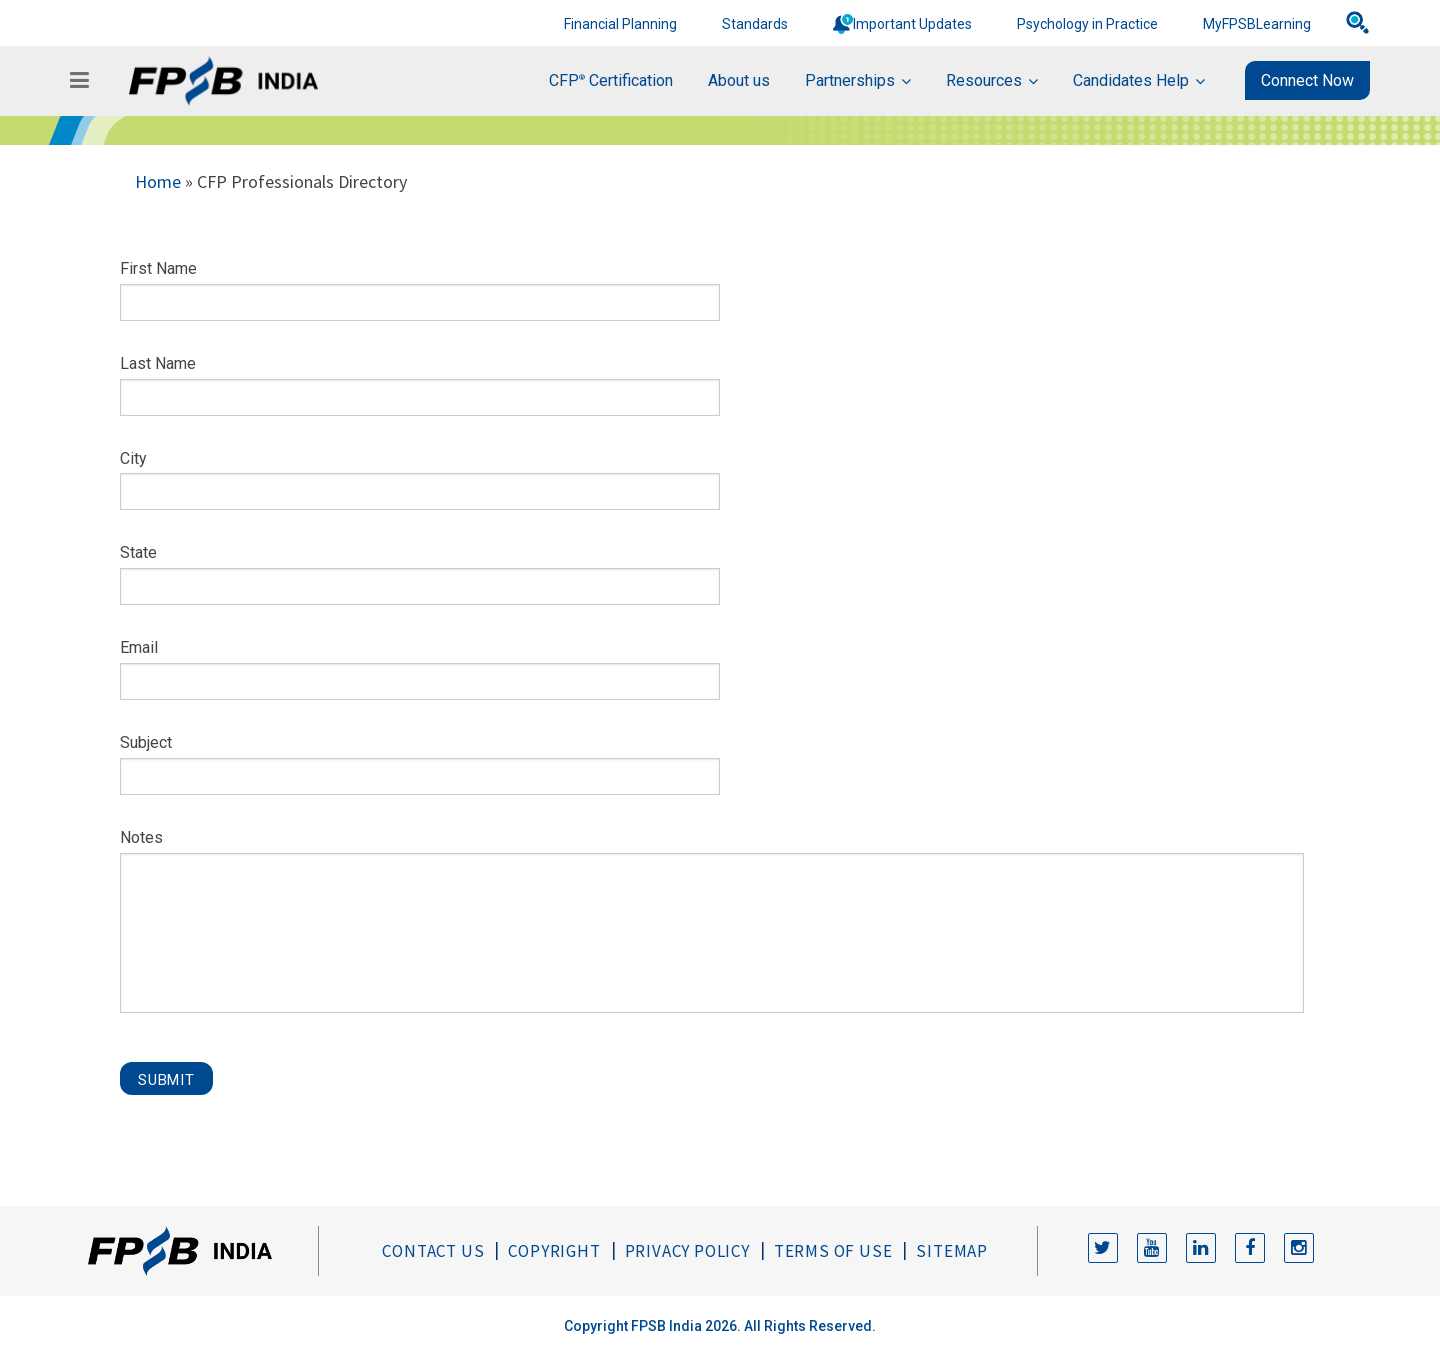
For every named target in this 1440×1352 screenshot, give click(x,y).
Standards (755, 24)
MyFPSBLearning (1257, 24)
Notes (141, 837)
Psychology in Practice (1087, 24)
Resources (984, 80)
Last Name (158, 363)
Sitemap (952, 1251)
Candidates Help (1131, 80)
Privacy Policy (687, 1251)
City (133, 458)
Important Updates (912, 24)
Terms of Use (833, 1251)
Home (158, 181)
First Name (158, 268)
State (138, 552)
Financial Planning (620, 24)
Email (139, 647)
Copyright (554, 1251)
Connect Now (1307, 80)
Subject (146, 742)
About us (739, 80)
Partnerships (850, 80)
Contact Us (433, 1251)
